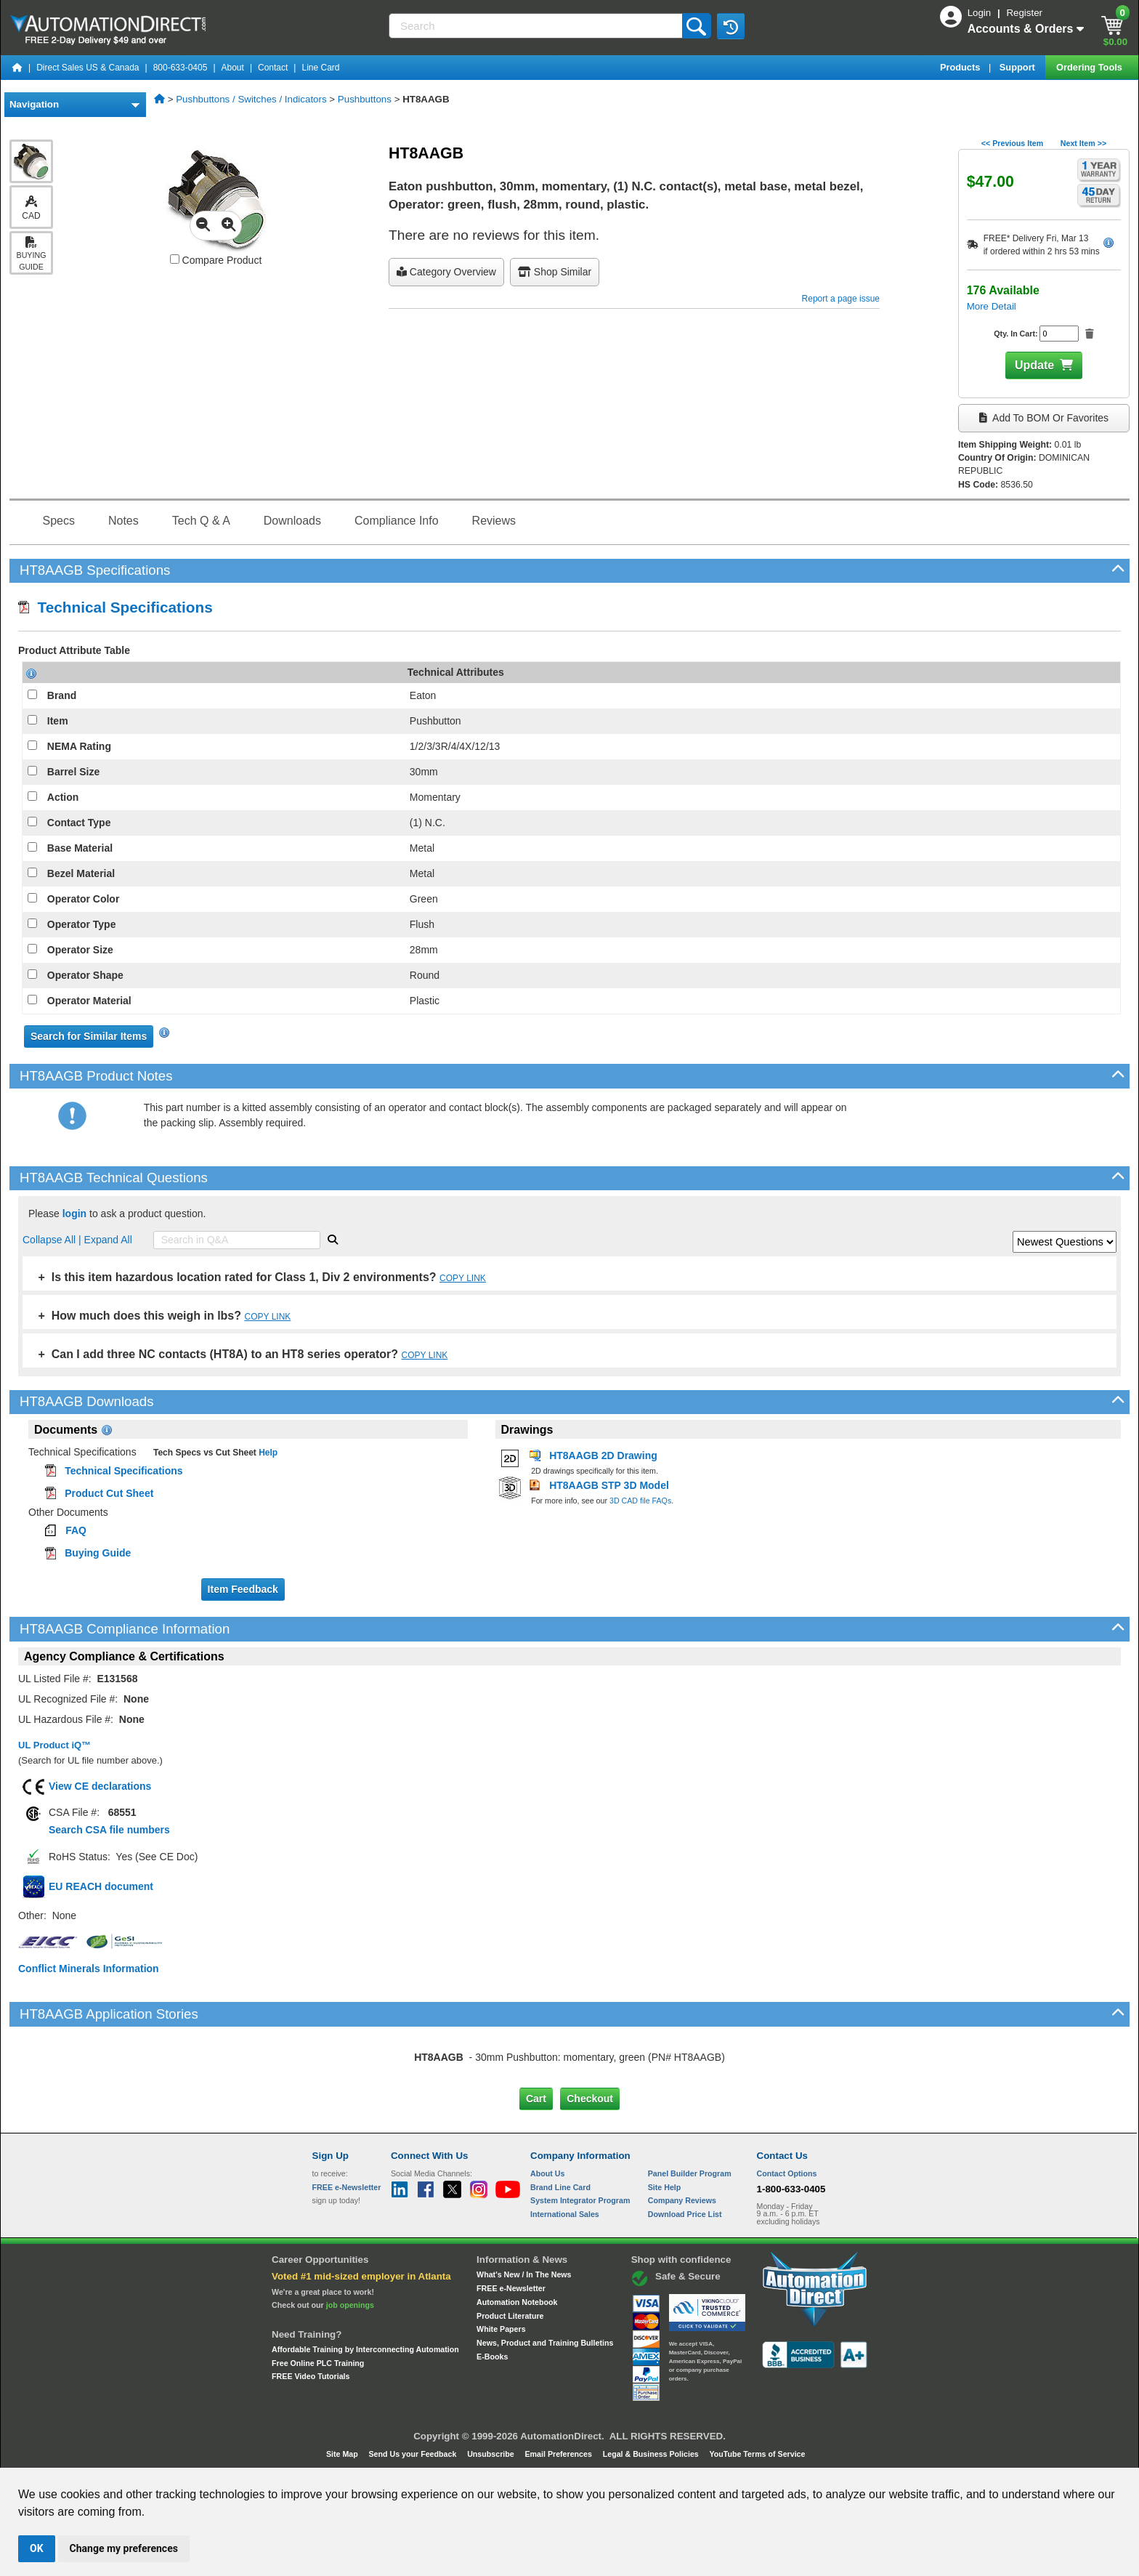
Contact (273, 67)
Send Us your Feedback (414, 2454)
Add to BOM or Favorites (1043, 418)
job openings (350, 2305)
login (74, 1213)
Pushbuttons (365, 99)
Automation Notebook (517, 2302)
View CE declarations (100, 1786)
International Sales (564, 2214)
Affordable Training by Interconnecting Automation (365, 2349)
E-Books (492, 2356)
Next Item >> (1083, 143)
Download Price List (685, 2214)
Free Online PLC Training (318, 2363)
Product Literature (510, 2315)
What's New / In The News (524, 2274)
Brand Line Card (560, 2187)
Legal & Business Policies (652, 2454)
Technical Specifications (115, 607)
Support (1019, 67)
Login (981, 12)
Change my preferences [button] (124, 2548)
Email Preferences (558, 2454)
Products (961, 67)
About (233, 67)
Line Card (320, 67)
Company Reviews (682, 2200)
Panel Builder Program (689, 2173)
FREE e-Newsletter (511, 2288)
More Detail (991, 306)
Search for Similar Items (89, 1036)
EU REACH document (101, 1886)
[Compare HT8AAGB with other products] (174, 259)
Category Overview (446, 272)
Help (266, 1453)
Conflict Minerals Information (88, 1968)
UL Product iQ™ (54, 1745)
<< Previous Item (1012, 143)
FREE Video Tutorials (310, 2376)
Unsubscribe (491, 2454)
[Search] (537, 26)
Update (1034, 365)
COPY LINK (462, 1278)
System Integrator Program (580, 2200)
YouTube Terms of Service (757, 2454)
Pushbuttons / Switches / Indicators (251, 99)
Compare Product (216, 260)
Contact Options (787, 2173)
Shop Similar (554, 272)
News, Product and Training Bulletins (545, 2342)
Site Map (343, 2454)
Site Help (664, 2187)
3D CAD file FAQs (640, 1500)
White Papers (501, 2329)
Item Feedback (243, 1589)
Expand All (108, 1239)
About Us (547, 2173)
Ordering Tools (1090, 67)
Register (1024, 12)
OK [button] (37, 2548)
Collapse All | (53, 1239)
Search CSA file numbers (109, 1830)
